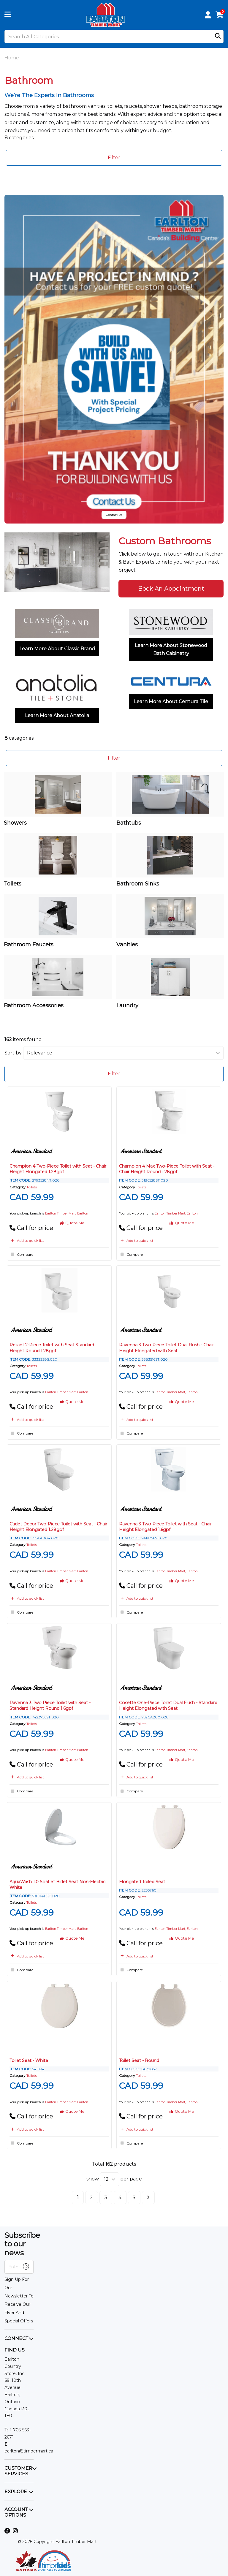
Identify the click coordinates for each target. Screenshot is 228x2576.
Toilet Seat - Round (139, 2060)
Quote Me (72, 1223)
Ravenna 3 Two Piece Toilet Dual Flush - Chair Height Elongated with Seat (166, 1347)
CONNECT (16, 2338)
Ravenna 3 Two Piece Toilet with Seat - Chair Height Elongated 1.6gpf (165, 1526)
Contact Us (114, 515)
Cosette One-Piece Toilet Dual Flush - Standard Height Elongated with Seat (168, 1705)
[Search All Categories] (114, 36)
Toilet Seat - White (29, 2060)
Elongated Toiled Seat (142, 1881)
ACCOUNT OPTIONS (16, 2512)
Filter (114, 157)
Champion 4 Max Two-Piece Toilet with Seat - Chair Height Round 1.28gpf (166, 1168)
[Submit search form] (218, 36)
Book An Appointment (171, 588)
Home (11, 58)
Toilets (31, 1187)
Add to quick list (27, 1240)
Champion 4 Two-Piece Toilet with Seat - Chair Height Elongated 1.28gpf (58, 1168)
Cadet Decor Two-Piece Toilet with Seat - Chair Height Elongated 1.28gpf (58, 1526)
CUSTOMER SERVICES (18, 2471)
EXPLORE (15, 2491)
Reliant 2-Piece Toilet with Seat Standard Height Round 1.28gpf (52, 1347)
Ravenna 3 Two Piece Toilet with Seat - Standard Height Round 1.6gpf (50, 1705)
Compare (21, 1254)
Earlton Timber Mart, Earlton (66, 1213)
